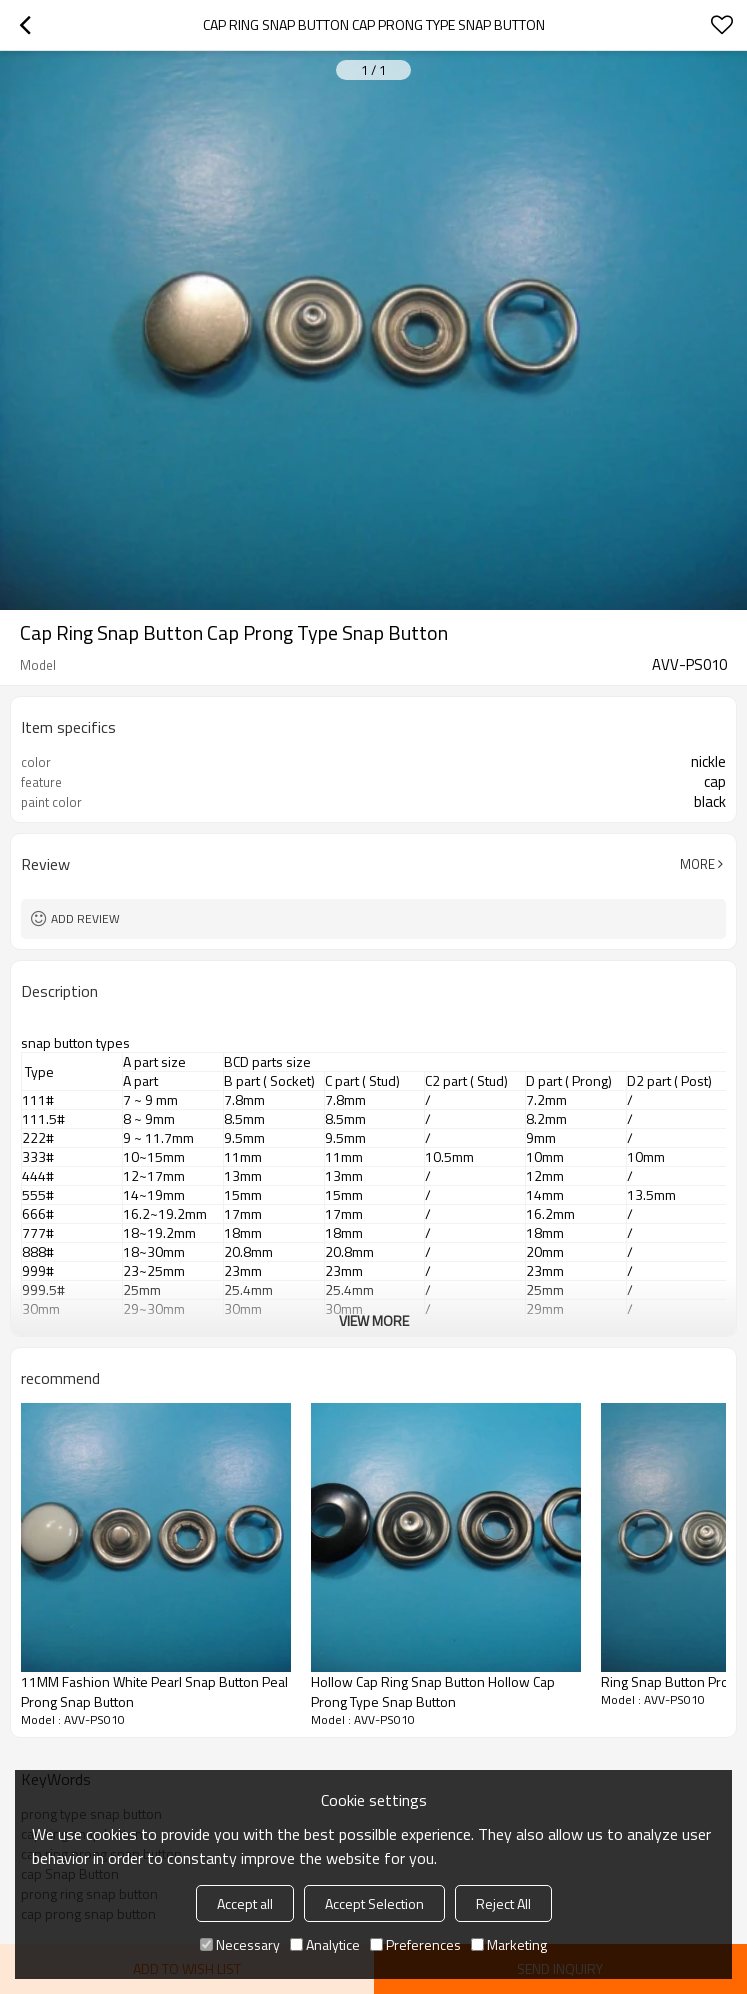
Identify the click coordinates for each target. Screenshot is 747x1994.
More (697, 864)
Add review (85, 918)
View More (374, 1320)
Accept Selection (374, 1903)
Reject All (503, 1903)
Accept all (245, 1903)
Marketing (509, 1944)
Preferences (415, 1944)
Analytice (325, 1944)
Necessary (240, 1944)
